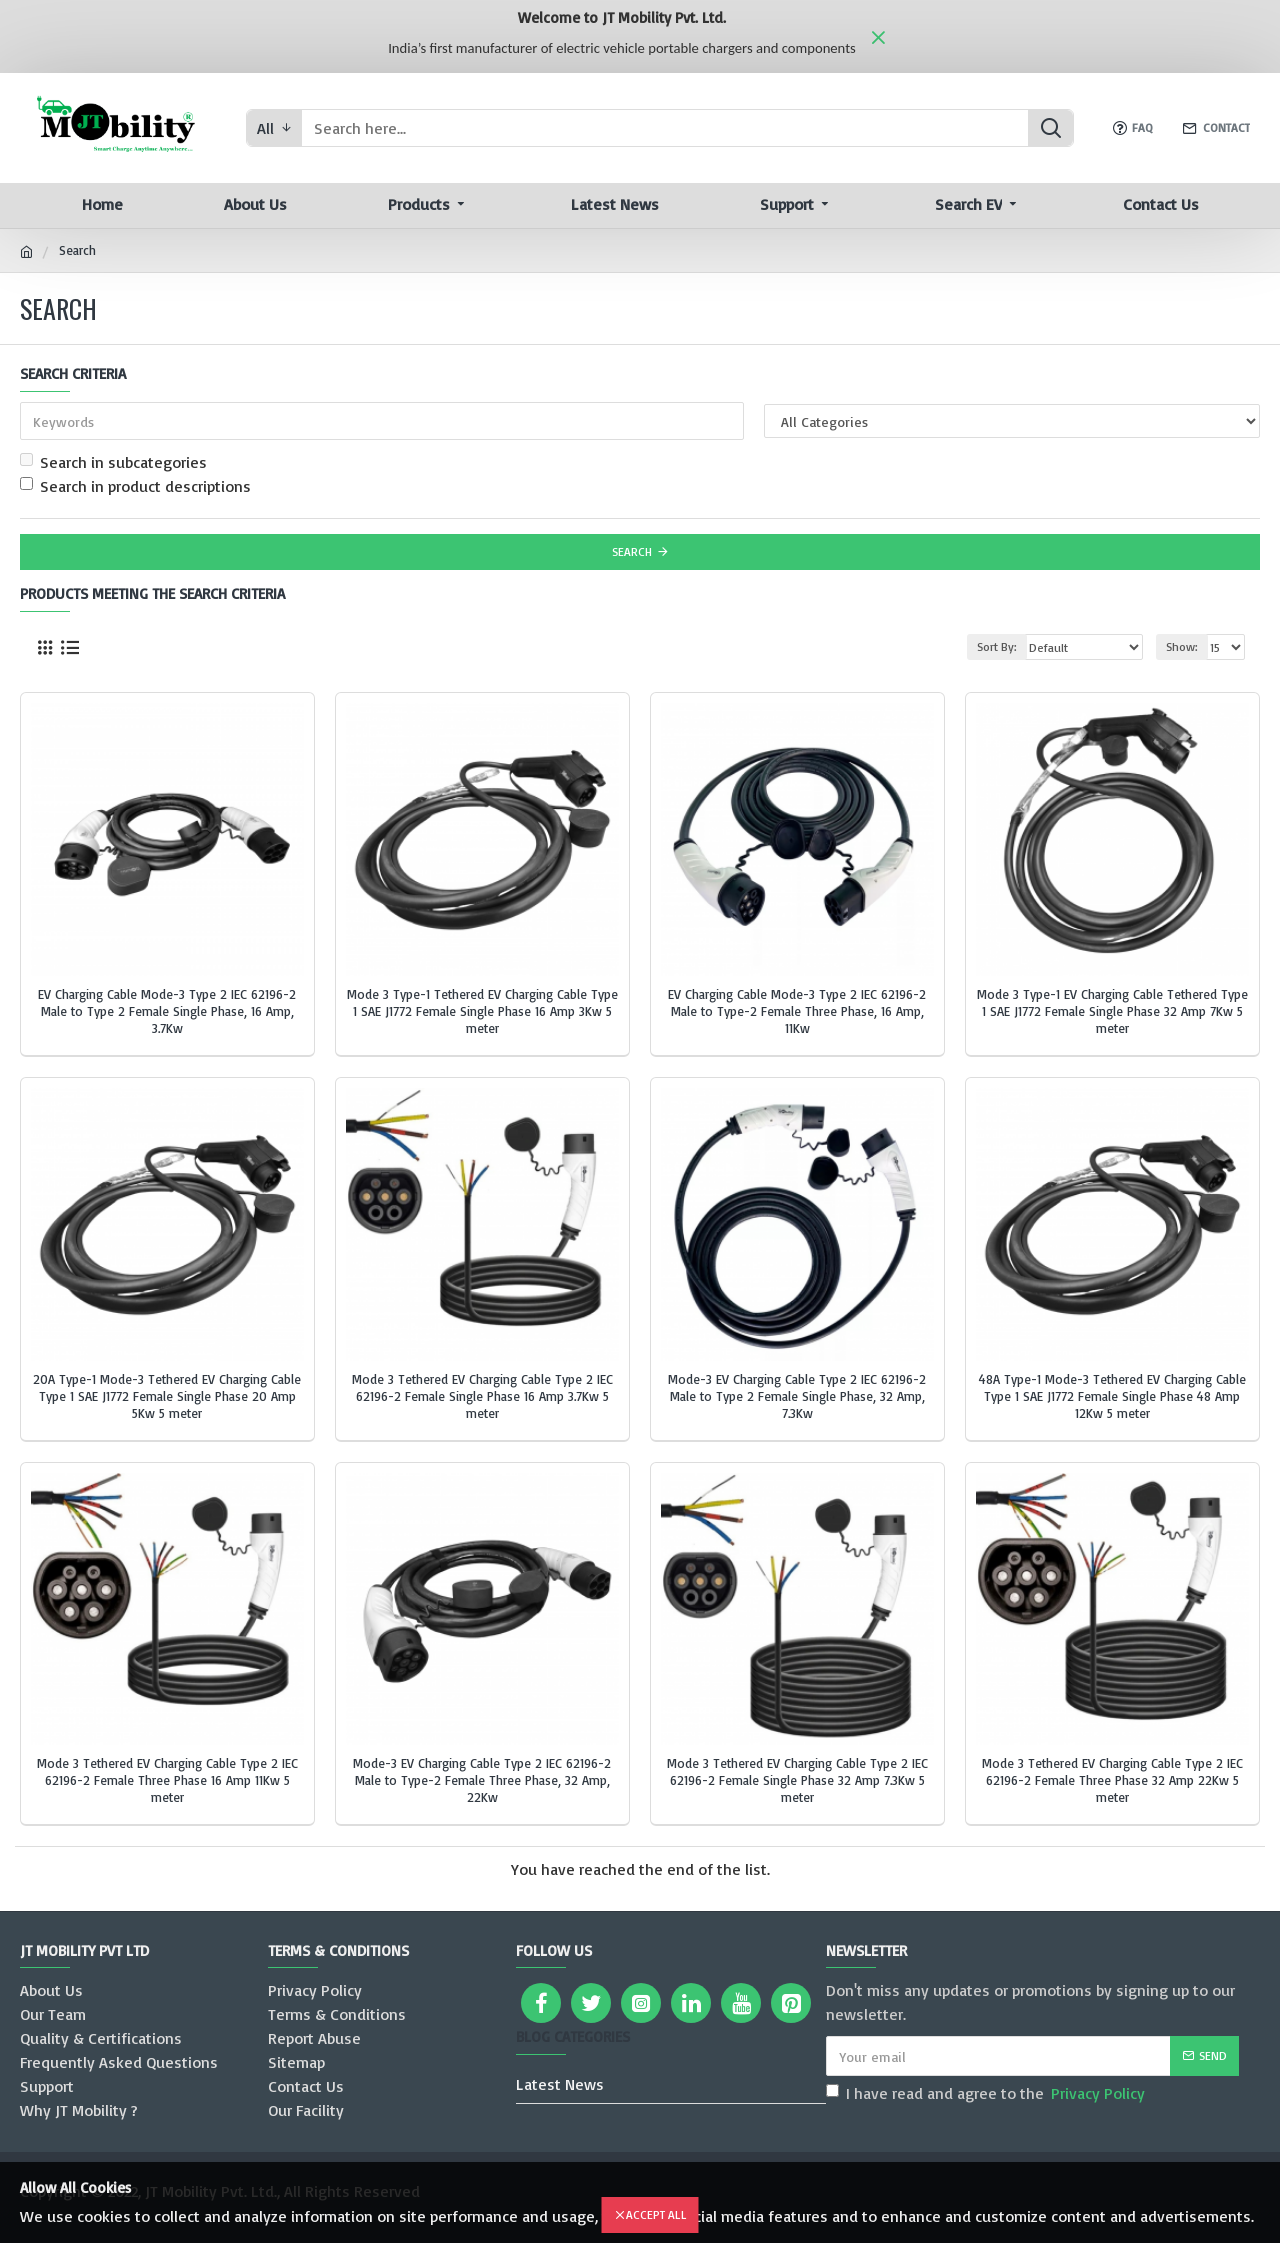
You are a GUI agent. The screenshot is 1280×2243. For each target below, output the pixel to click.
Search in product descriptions (135, 486)
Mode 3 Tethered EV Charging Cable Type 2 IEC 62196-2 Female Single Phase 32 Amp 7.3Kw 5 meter (797, 1780)
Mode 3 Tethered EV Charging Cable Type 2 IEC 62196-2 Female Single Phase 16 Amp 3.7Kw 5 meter (482, 1396)
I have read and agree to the (987, 2093)
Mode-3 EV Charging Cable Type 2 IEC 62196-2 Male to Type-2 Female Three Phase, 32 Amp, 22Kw (482, 1780)
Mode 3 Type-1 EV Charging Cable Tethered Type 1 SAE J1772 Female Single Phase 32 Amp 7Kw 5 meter (1112, 1011)
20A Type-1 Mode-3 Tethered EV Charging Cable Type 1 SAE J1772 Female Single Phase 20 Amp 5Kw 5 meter (167, 1396)
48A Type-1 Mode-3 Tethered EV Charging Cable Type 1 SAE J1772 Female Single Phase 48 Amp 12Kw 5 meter (1112, 1396)
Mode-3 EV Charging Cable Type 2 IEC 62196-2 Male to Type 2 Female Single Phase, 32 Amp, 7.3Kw (797, 1396)
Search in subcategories (113, 462)
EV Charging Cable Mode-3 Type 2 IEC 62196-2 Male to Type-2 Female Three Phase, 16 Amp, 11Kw (797, 1011)
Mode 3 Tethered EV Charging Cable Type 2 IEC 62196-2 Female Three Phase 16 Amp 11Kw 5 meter (167, 1780)
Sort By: (997, 646)
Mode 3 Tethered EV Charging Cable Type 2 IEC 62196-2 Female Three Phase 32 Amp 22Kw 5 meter (1112, 1780)
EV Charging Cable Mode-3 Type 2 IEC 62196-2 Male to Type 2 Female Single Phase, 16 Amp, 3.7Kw (167, 1011)
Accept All (656, 2214)
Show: (1182, 646)
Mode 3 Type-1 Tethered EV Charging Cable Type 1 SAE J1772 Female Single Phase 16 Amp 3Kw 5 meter (482, 1011)
